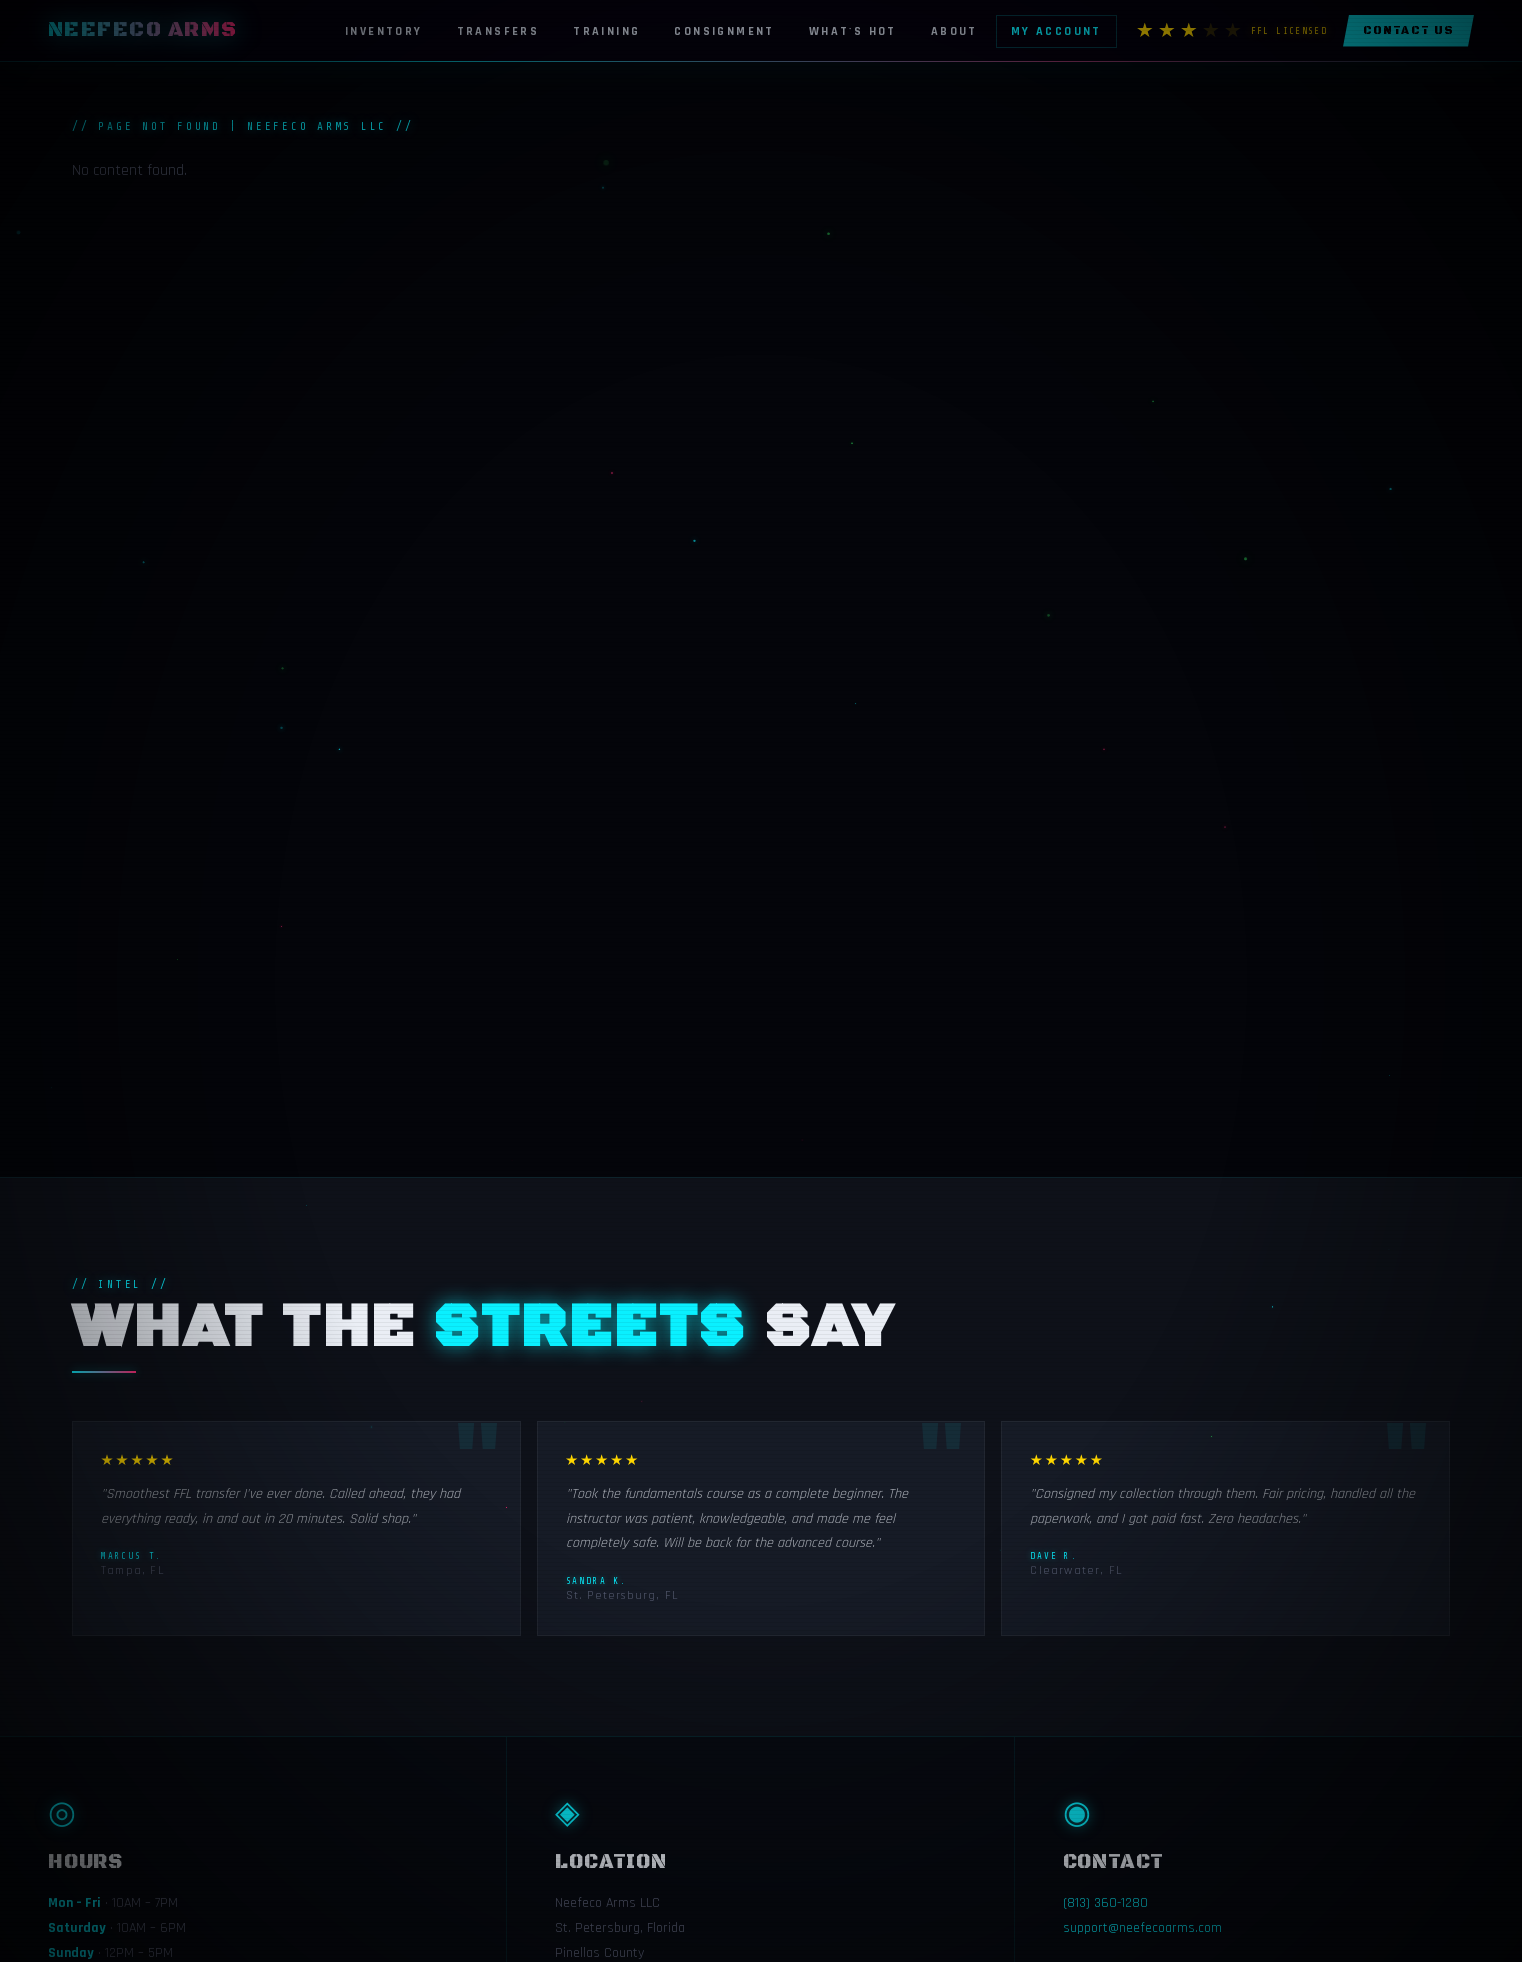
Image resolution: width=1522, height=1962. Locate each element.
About (954, 31)
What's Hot (853, 31)
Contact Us (1408, 31)
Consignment (724, 31)
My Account (1056, 31)
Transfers (498, 31)
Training (606, 31)
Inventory (384, 31)
